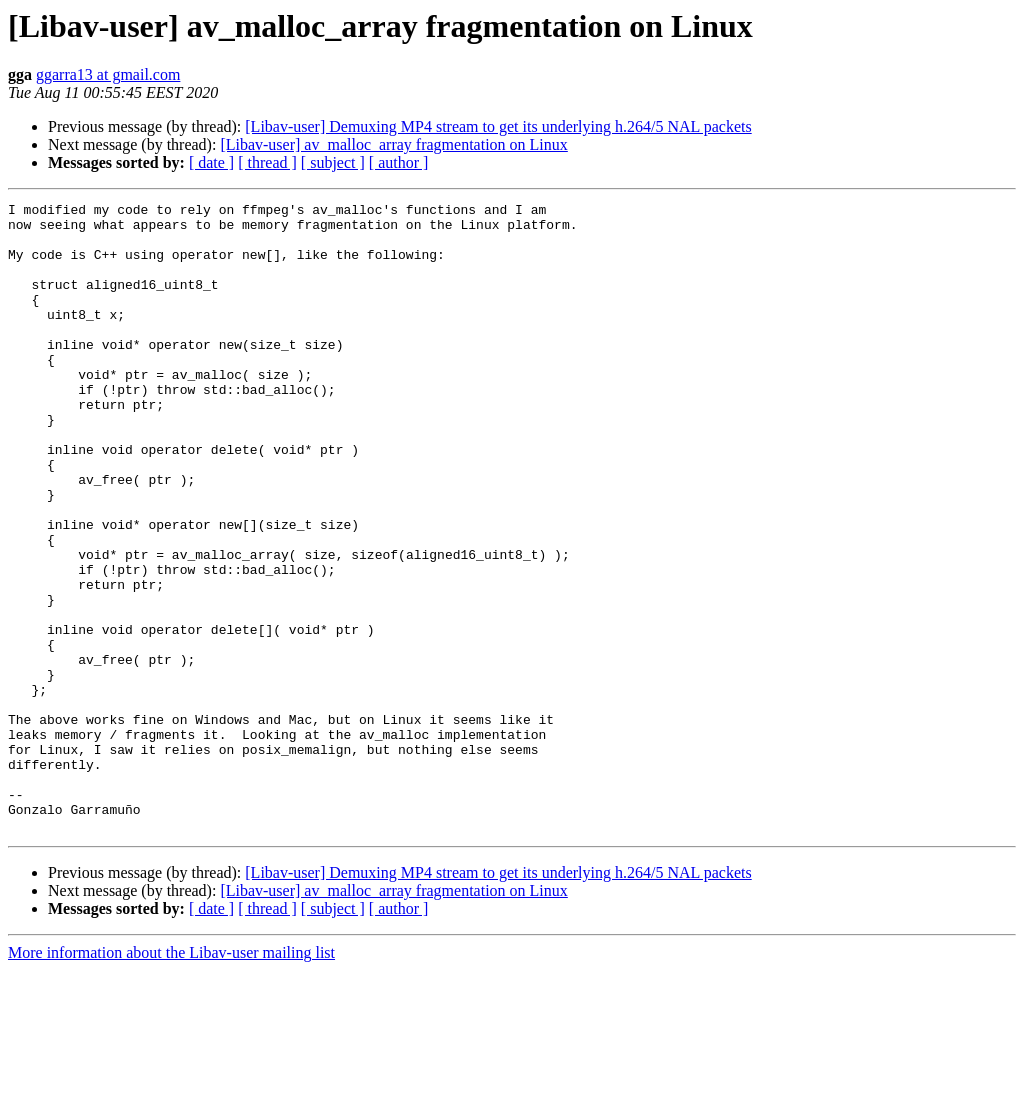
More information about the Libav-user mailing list (171, 1078)
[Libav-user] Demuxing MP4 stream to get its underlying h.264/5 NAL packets (498, 126)
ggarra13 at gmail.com (108, 74)
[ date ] (211, 162)
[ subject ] (333, 162)
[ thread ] (267, 162)
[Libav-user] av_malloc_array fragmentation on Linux (393, 144)
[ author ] (399, 162)
